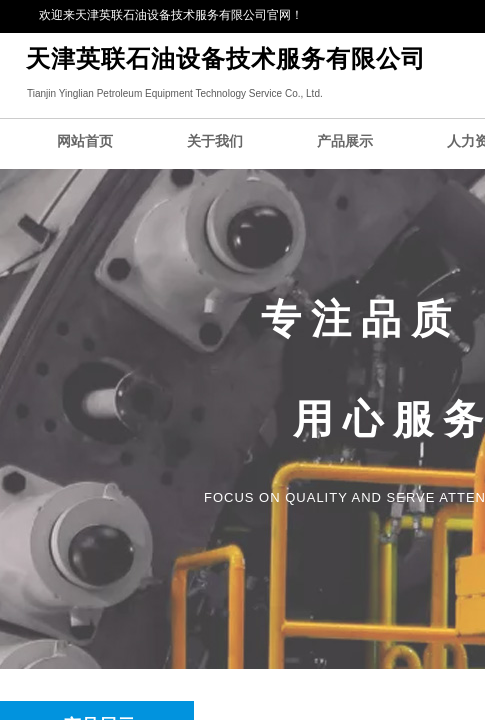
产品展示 (345, 141)
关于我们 (215, 141)
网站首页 (85, 141)
